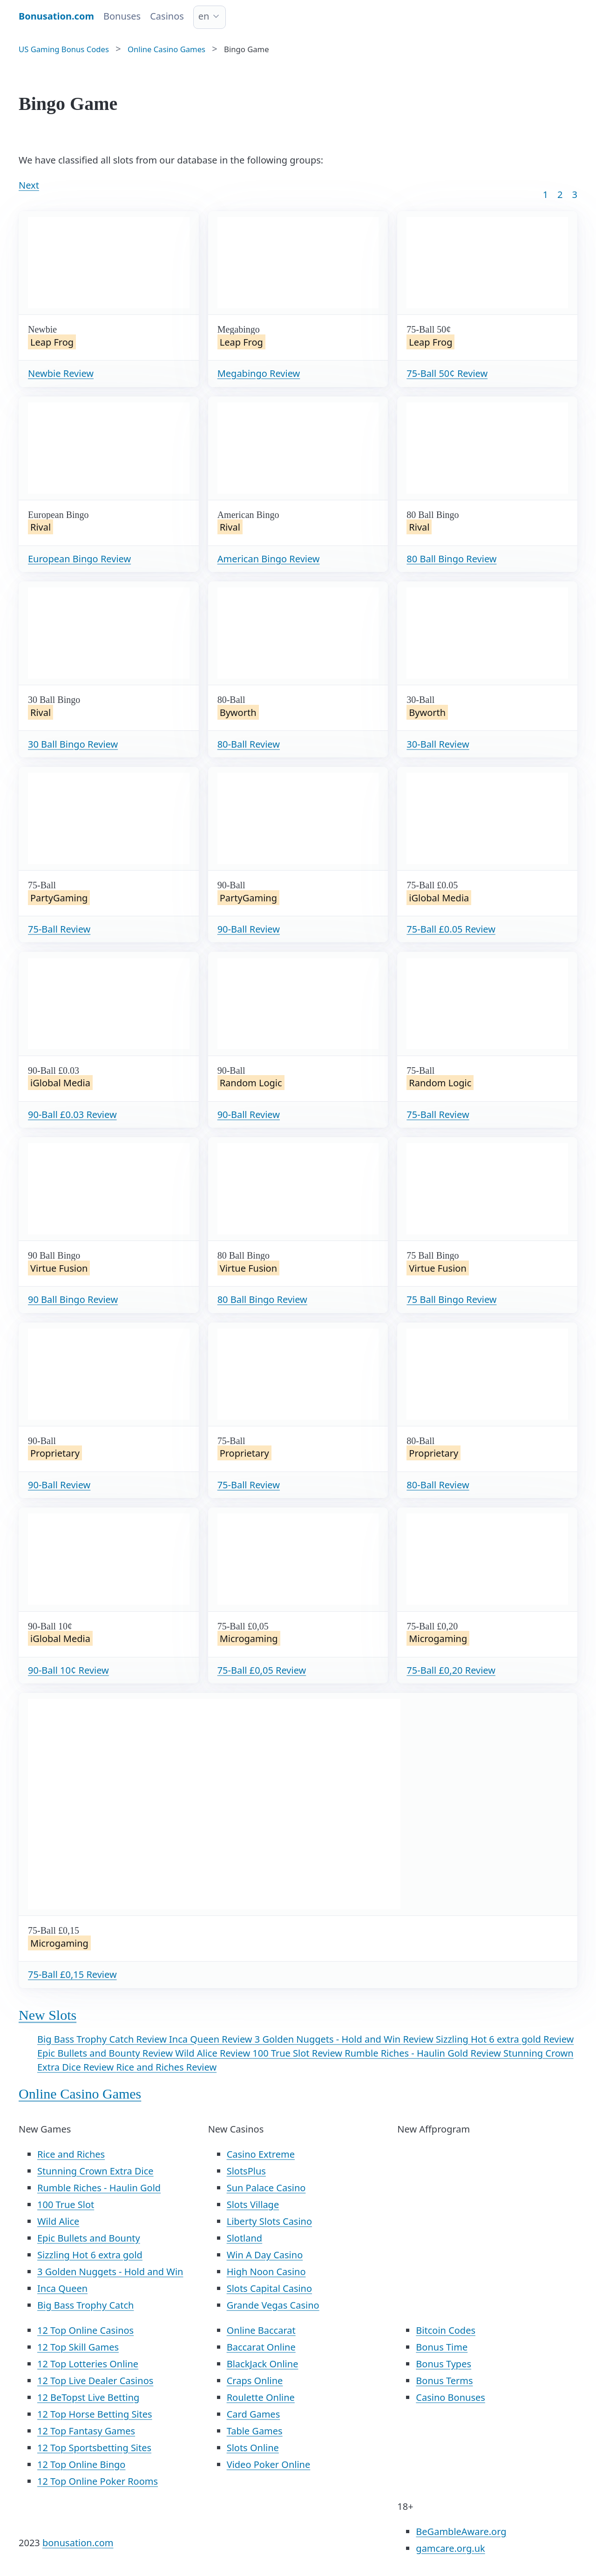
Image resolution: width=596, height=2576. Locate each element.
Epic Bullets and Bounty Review (106, 2053)
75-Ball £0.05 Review (450, 929)
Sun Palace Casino (266, 2187)
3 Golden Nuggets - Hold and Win (110, 2271)
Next (29, 185)
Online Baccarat (261, 2330)
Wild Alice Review (213, 2053)
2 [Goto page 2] (559, 194)
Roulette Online (261, 2397)
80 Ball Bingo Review (451, 558)
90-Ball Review (248, 929)
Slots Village (253, 2204)
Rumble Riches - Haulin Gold (99, 2187)
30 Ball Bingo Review (73, 744)
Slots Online (253, 2447)
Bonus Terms (444, 2380)
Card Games (253, 2414)
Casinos (167, 16)
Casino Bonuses (450, 2397)
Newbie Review (61, 373)
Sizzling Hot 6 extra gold (89, 2255)
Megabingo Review (258, 373)
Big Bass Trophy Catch (85, 2305)
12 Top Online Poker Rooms (97, 2481)
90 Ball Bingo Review (73, 1299)
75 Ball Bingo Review (451, 1299)
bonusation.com (78, 2542)
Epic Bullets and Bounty (88, 2238)
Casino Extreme (261, 2154)
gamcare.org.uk (450, 2548)
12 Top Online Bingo (81, 2464)
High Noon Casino (266, 2271)
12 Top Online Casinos (85, 2330)
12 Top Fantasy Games (86, 2431)
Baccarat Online (261, 2347)
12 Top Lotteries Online (87, 2364)
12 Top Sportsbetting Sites (94, 2447)
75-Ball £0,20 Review (450, 1670)
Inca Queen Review (212, 2039)
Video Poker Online (269, 2464)
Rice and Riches (71, 2154)
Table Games (255, 2431)
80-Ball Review (248, 744)
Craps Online (255, 2380)
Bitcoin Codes (445, 2330)
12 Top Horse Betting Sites (94, 2414)
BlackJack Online (262, 2364)
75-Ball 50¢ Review (447, 373)
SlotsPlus (246, 2171)
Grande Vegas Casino (273, 2305)
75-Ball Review (59, 929)
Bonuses (122, 16)
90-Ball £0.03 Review (72, 1114)
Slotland (245, 2238)
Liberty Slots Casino (269, 2221)
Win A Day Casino (265, 2255)
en (204, 16)
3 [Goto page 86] (574, 194)
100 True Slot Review (298, 2053)
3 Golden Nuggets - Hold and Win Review (345, 2039)
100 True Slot (65, 2204)
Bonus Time (441, 2347)
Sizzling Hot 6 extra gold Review (505, 2039)
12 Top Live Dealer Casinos (95, 2380)
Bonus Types (443, 2364)
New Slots (47, 2015)
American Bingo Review (268, 558)
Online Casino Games (80, 2093)
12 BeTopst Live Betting (88, 2397)
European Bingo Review (79, 558)
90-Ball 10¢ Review (68, 1670)
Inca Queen (62, 2288)
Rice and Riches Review (166, 2067)
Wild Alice (58, 2221)
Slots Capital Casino (269, 2288)
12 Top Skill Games (78, 2347)
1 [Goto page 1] (545, 194)
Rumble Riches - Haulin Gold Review (424, 2053)
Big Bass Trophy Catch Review (103, 2039)
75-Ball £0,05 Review (261, 1670)
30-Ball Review (437, 744)
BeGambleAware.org (461, 2531)
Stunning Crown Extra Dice (95, 2171)
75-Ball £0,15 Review (72, 1974)
